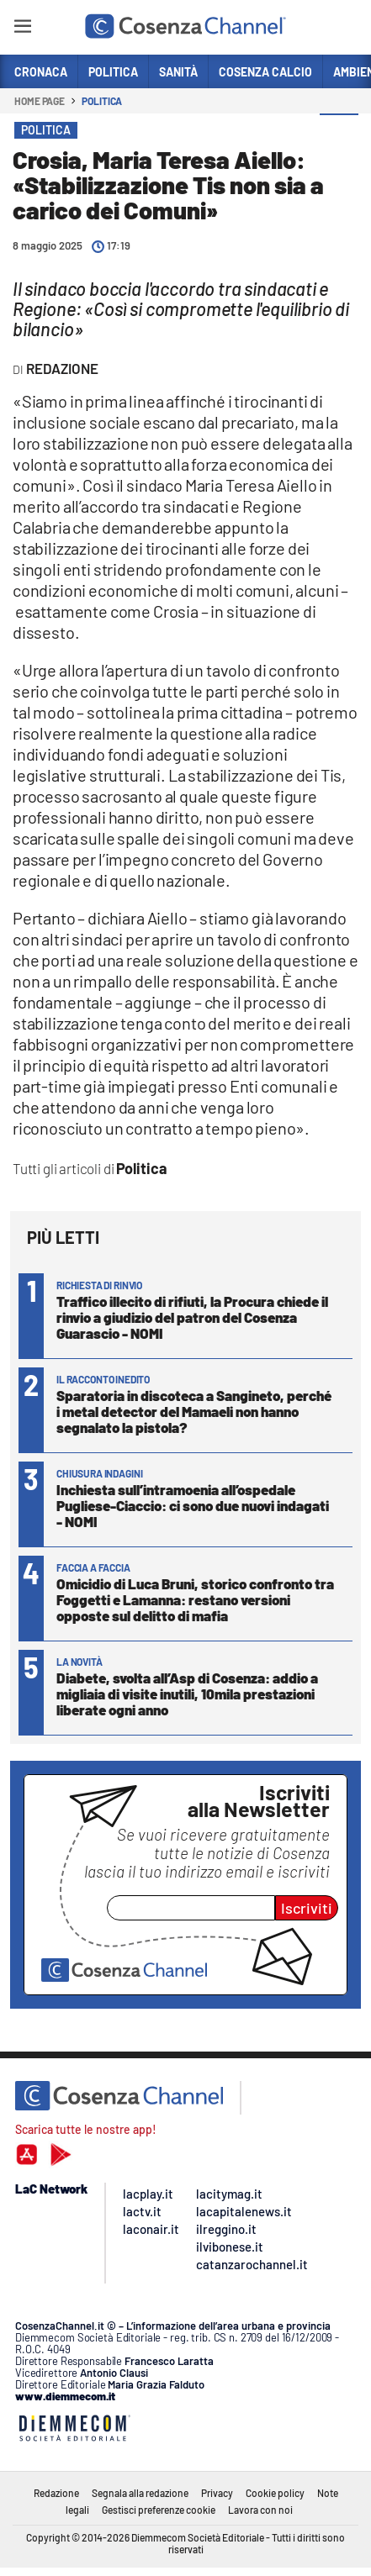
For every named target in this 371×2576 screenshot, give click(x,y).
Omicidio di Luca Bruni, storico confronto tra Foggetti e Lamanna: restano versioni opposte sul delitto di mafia (195, 1599)
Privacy (217, 2493)
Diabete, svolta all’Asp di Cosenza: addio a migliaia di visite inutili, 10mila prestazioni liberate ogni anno (187, 1693)
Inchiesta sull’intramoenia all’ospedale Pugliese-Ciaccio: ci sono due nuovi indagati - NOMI (192, 1505)
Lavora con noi (260, 2509)
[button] (339, 133)
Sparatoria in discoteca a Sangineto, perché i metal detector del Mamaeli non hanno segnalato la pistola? (193, 1411)
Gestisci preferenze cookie (158, 2509)
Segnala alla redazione (140, 2493)
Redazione (56, 2493)
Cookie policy (275, 2493)
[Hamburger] (22, 29)
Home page (39, 101)
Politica (102, 101)
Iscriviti (306, 1908)
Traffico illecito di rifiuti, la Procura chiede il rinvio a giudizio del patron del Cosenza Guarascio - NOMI (192, 1317)
